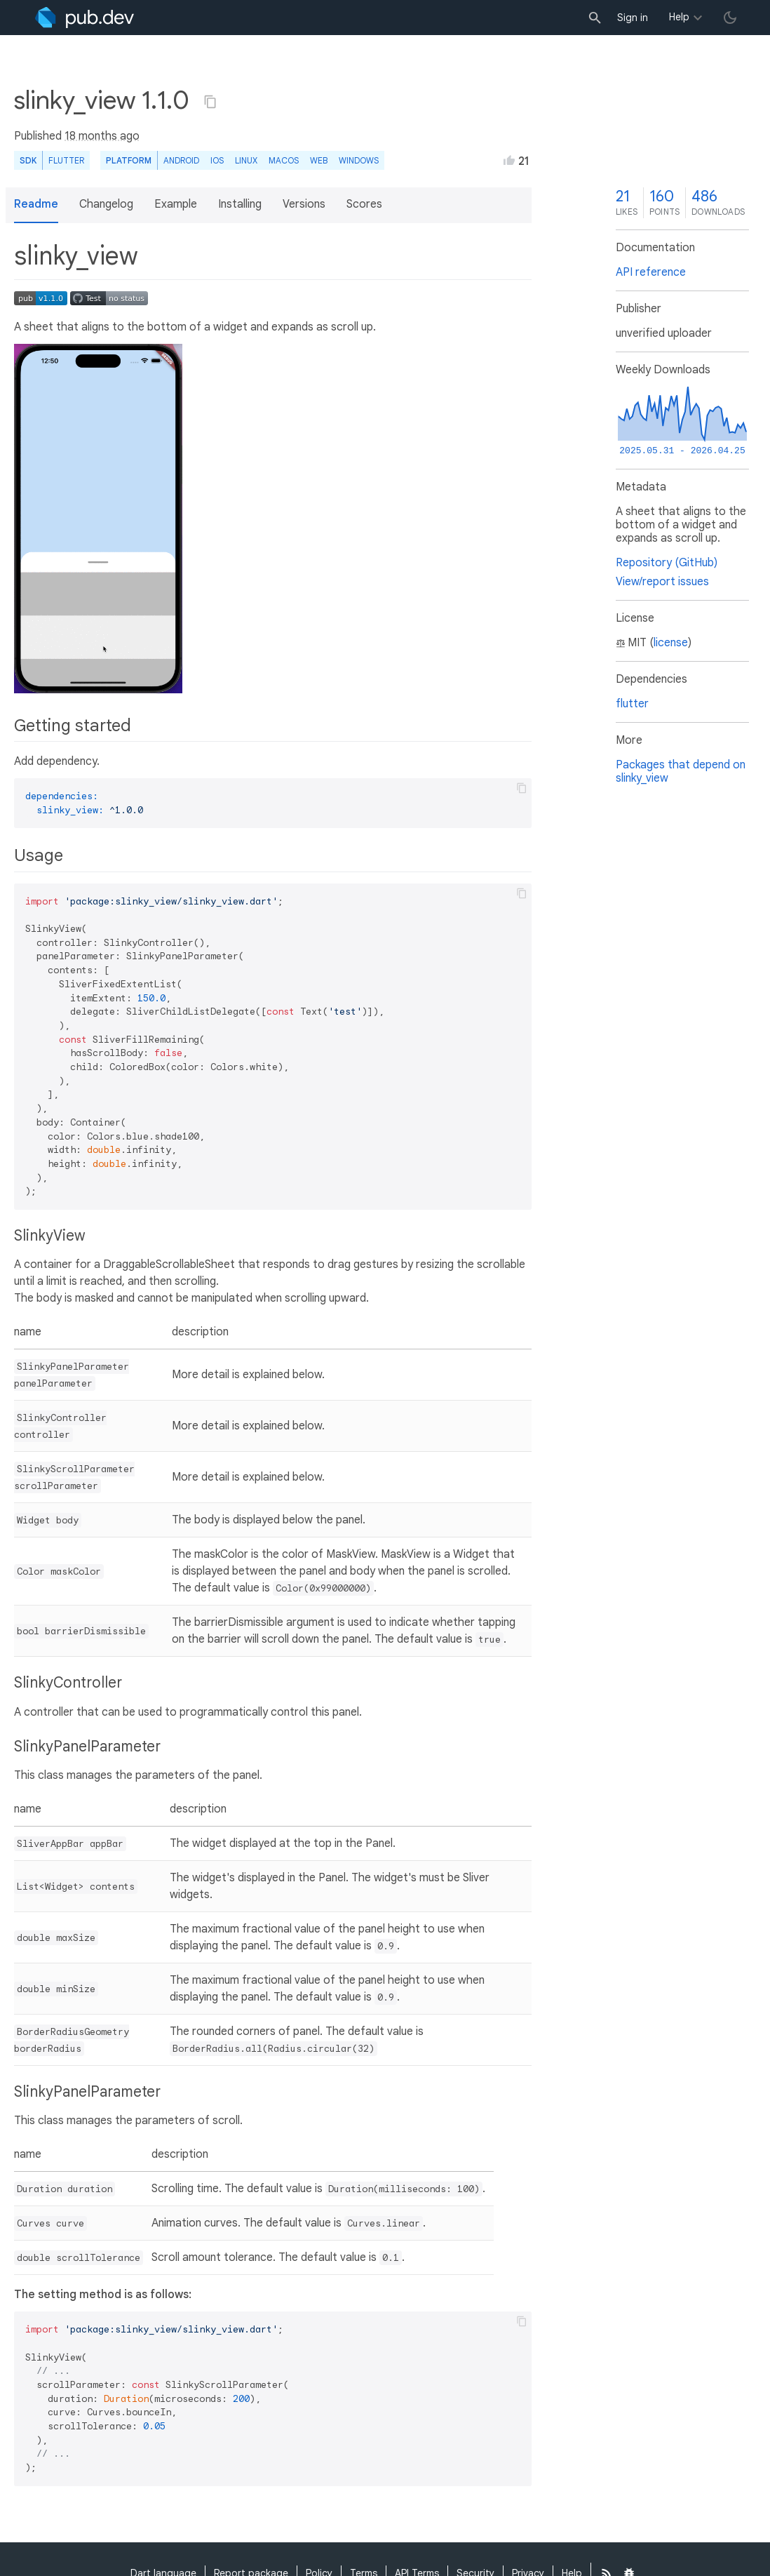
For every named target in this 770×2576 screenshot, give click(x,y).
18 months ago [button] (102, 136)
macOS (284, 160)
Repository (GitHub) (666, 563)
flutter (632, 704)
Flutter (66, 160)
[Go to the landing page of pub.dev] (84, 17)
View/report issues (662, 582)
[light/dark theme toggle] (730, 17)
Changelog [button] (106, 204)
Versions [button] (304, 204)
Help (679, 17)
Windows (359, 160)
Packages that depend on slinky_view (680, 771)
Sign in (632, 17)
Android (181, 160)
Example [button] (175, 204)
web (318, 160)
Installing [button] (240, 204)
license (671, 643)
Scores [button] (364, 204)
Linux (246, 160)
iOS (217, 160)
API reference (651, 272)
